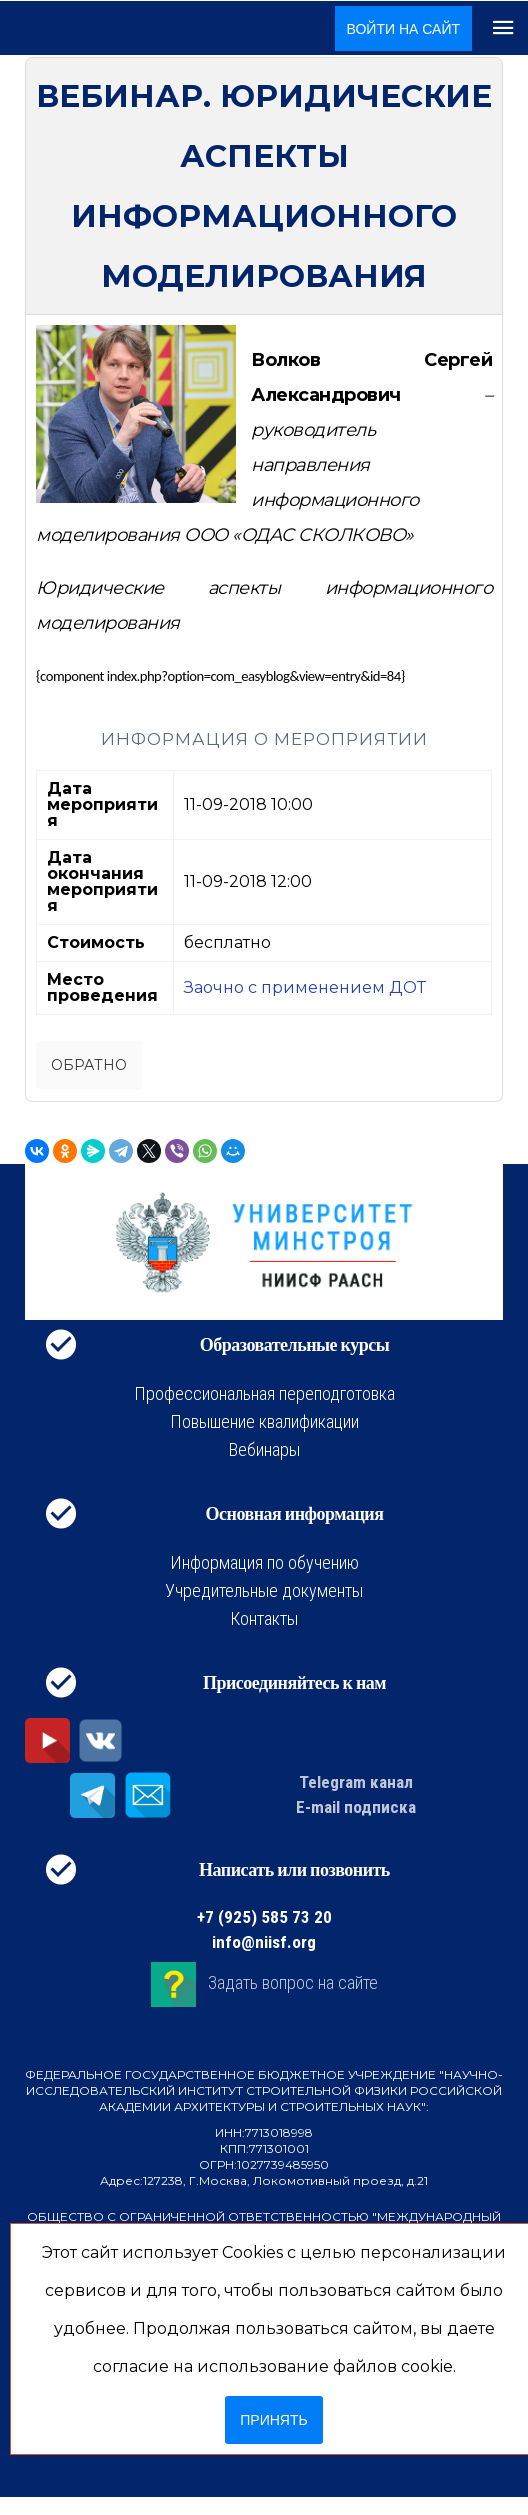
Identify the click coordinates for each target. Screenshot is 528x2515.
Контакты (264, 1618)
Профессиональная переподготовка (264, 1393)
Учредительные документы (264, 1590)
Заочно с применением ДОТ (305, 987)
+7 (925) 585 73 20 (264, 1917)
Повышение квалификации (264, 1421)
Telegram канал (356, 1782)
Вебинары (264, 1449)
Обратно (89, 1065)
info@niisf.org (264, 1942)
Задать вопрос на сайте (293, 1982)
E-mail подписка (356, 1807)
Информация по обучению (264, 1562)
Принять (273, 2420)
